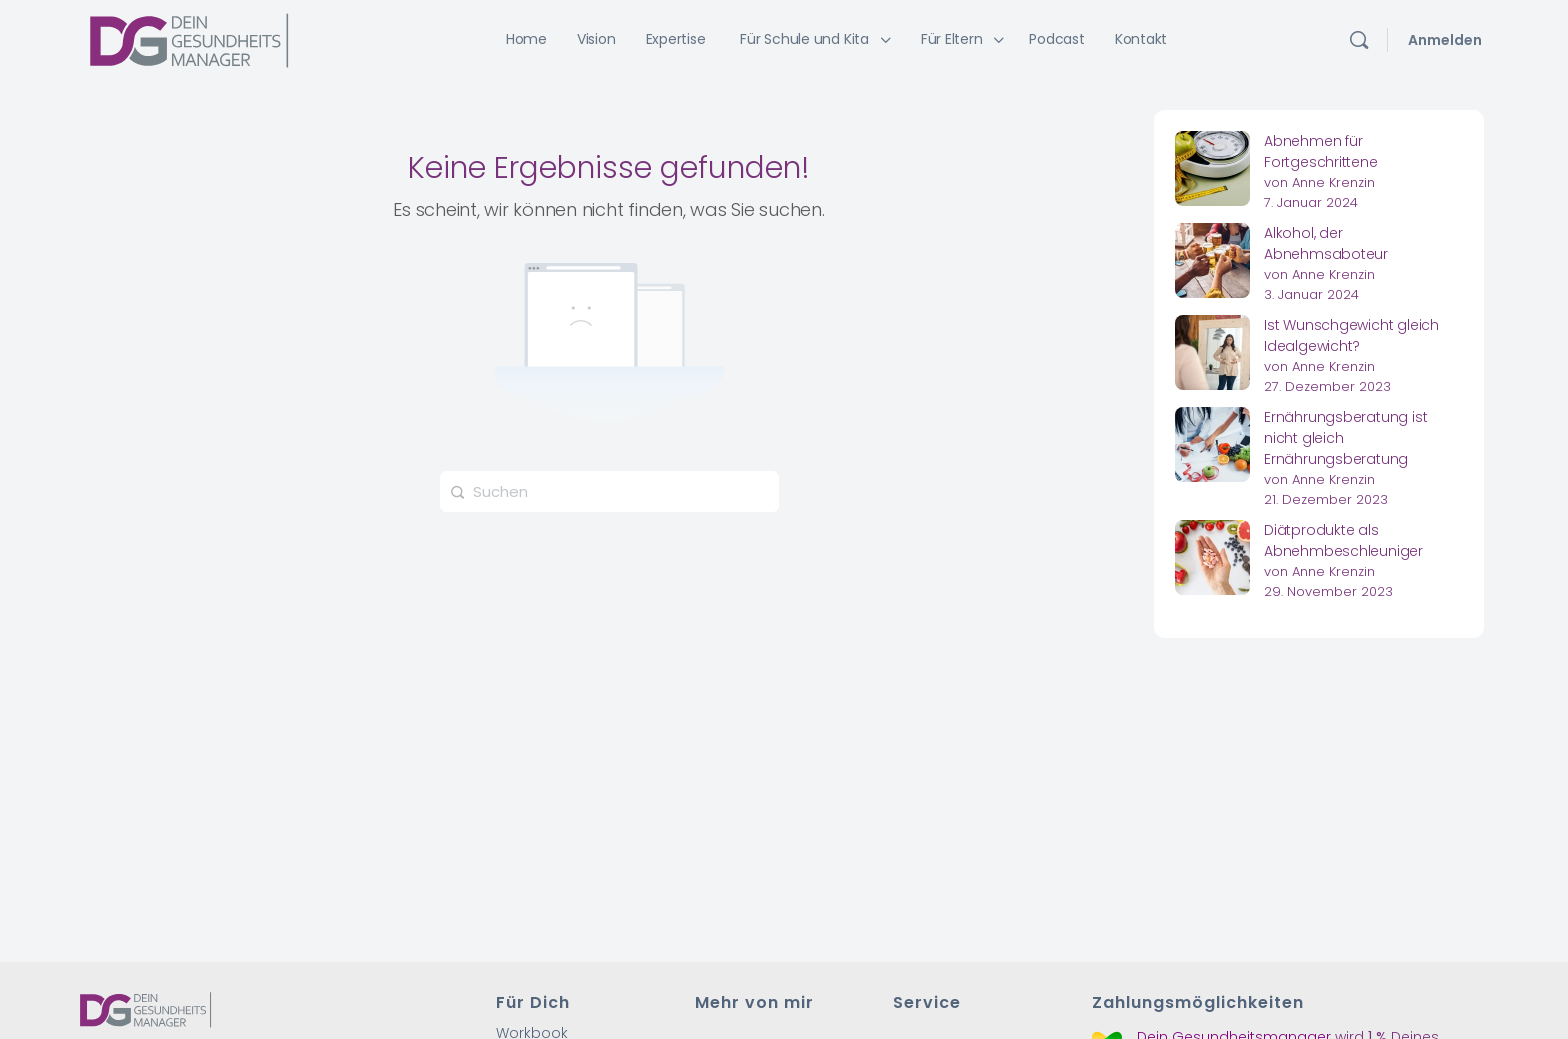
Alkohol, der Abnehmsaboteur (1326, 243)
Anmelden (1445, 40)
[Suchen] (1359, 40)
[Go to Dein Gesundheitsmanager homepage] (189, 38)
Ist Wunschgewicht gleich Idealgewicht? (1351, 335)
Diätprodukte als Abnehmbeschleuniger (1343, 540)
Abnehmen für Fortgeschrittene (1321, 151)
